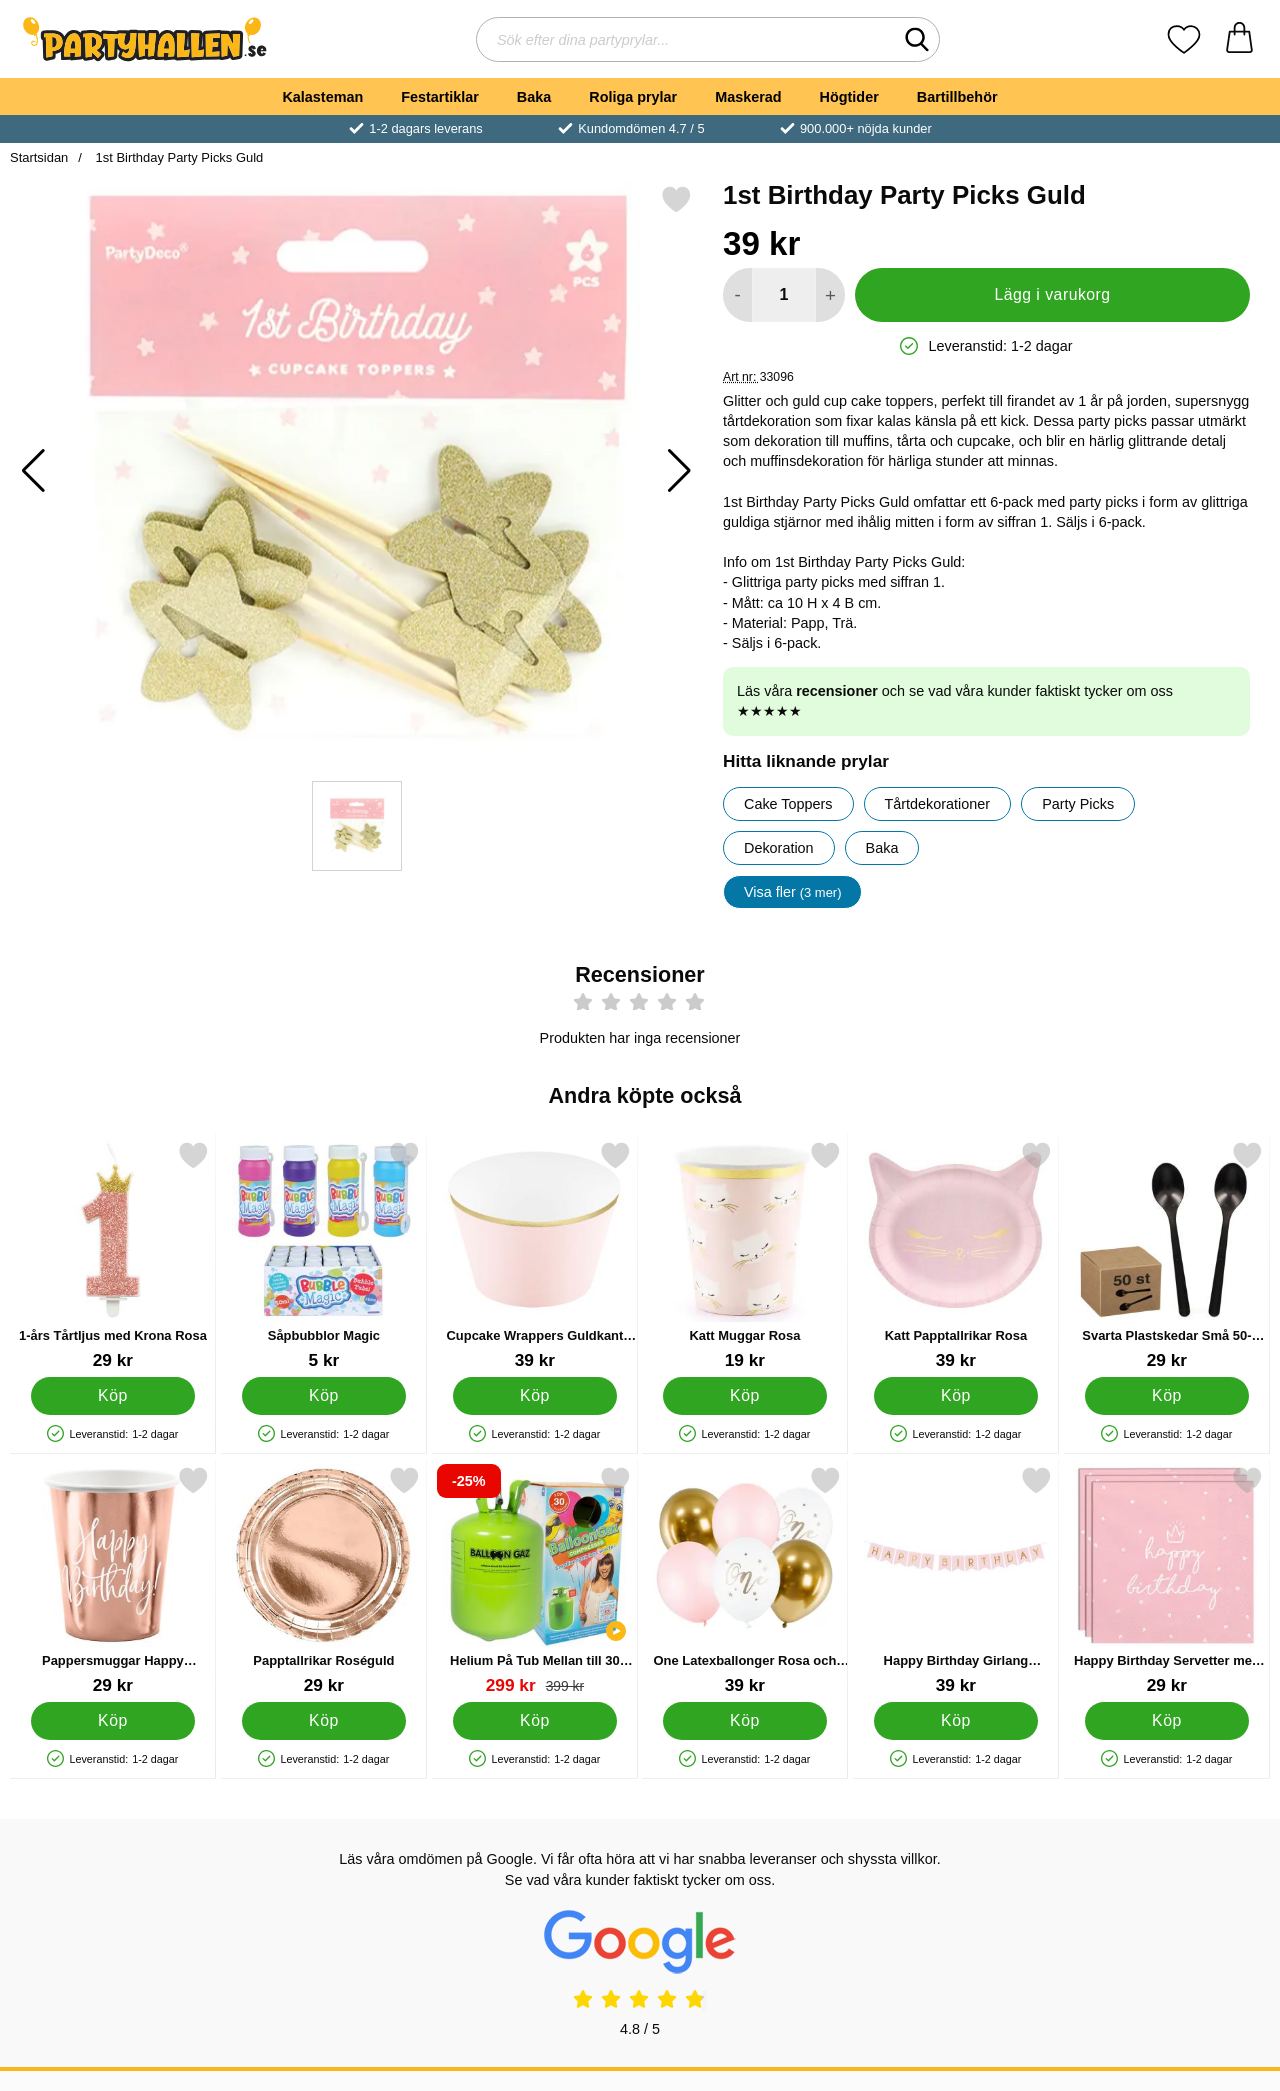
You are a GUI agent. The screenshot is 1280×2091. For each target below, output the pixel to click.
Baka (534, 97)
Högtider (849, 97)
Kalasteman (322, 97)
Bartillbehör (957, 97)
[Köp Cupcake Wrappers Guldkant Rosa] (534, 1396)
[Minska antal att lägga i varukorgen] (737, 295)
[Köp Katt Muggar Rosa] (745, 1396)
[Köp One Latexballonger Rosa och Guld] (745, 1721)
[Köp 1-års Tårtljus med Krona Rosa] (113, 1396)
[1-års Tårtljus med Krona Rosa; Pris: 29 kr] (113, 1255)
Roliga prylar (633, 97)
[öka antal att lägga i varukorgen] (830, 295)
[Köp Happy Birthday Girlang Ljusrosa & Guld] (956, 1721)
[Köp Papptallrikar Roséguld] (323, 1721)
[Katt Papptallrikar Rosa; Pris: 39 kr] (956, 1255)
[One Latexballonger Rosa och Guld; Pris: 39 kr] (745, 1580)
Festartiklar (440, 97)
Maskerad (748, 97)
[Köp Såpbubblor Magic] (323, 1396)
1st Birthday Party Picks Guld (177, 157)
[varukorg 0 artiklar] (1239, 39)
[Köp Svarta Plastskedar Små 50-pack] (1167, 1396)
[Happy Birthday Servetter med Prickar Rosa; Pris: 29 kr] (1167, 1580)
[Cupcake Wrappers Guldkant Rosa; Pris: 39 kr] (535, 1255)
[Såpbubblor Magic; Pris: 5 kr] (324, 1255)
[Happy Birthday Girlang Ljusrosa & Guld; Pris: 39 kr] (956, 1580)
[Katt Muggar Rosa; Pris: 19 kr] (745, 1255)
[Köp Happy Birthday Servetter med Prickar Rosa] (1167, 1721)
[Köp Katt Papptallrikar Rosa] (956, 1396)
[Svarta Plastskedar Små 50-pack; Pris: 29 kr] (1167, 1255)
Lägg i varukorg (1052, 294)
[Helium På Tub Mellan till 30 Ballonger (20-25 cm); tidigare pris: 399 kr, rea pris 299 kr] (535, 1580)
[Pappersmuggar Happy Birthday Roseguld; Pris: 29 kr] (113, 1580)
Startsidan (39, 157)
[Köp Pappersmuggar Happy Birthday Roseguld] (113, 1721)
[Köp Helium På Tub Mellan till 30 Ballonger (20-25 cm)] (534, 1721)
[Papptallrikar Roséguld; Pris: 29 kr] (324, 1580)
